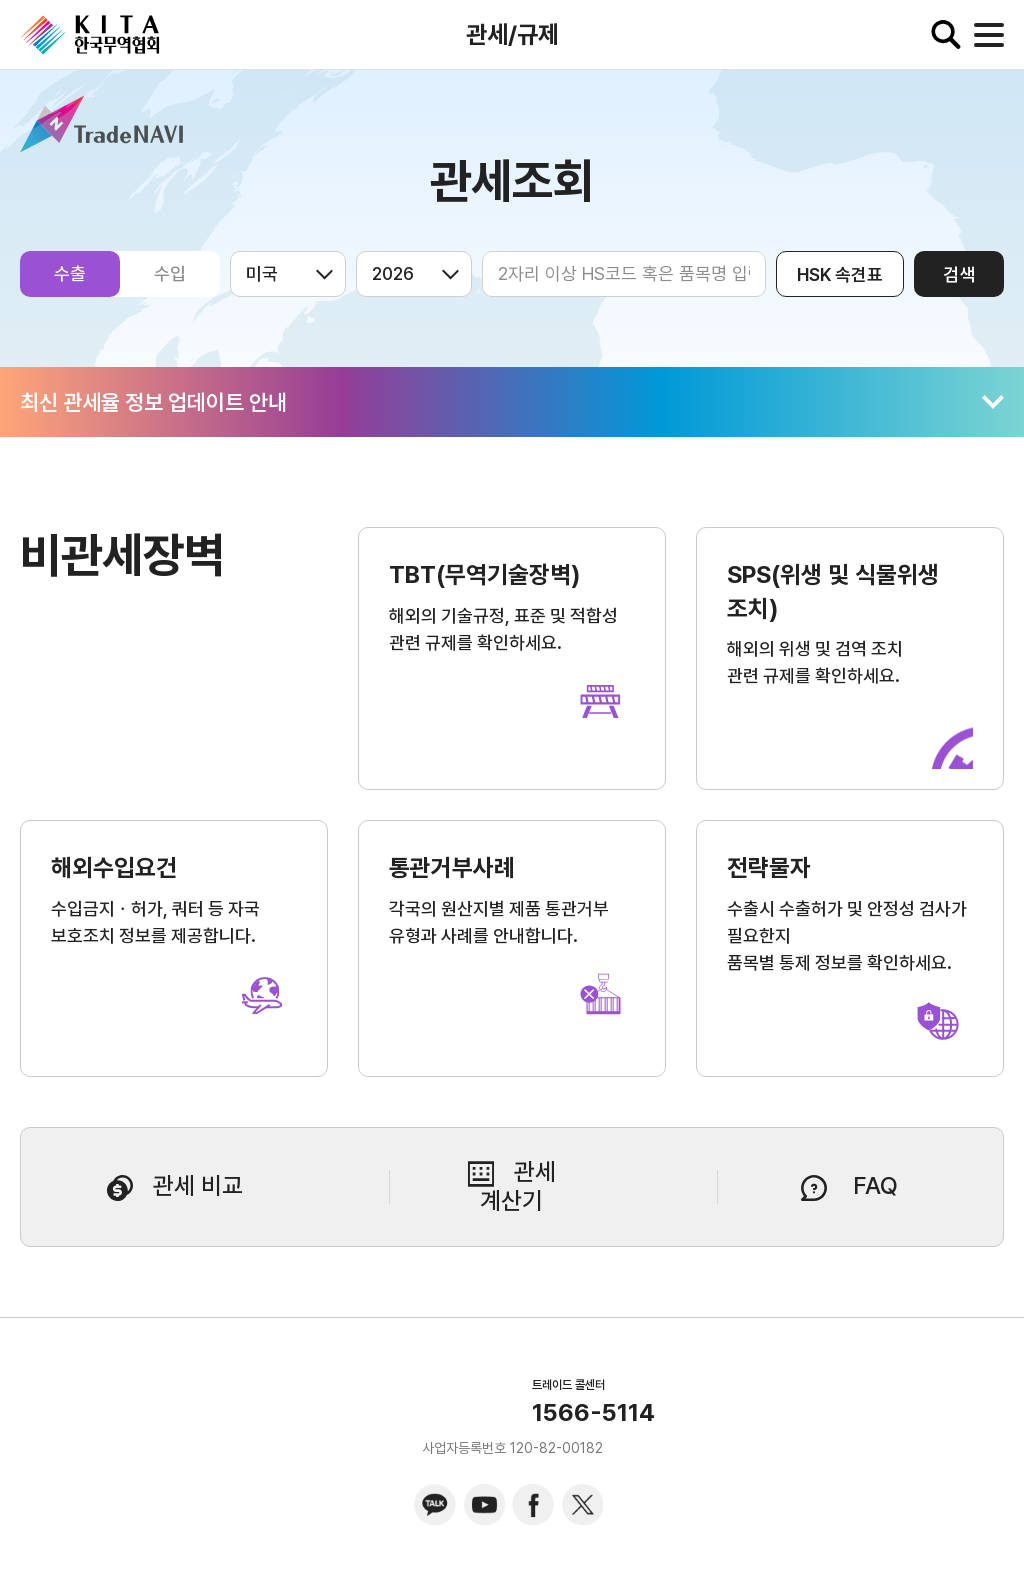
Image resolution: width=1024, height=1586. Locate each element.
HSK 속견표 (840, 274)
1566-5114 (593, 1413)
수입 (170, 273)
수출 (70, 273)
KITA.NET (90, 35)
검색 (959, 274)
